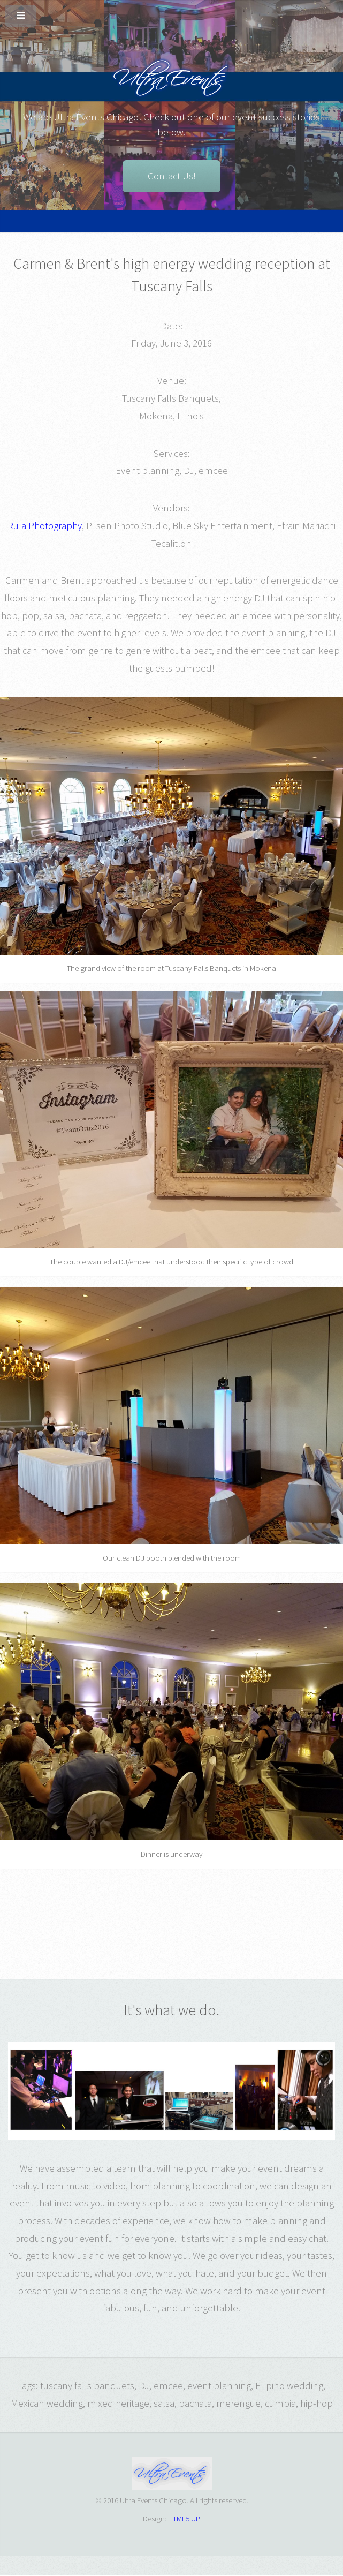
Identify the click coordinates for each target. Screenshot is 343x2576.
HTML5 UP (184, 2518)
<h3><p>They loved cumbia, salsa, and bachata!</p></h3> (230, 1914)
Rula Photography (44, 525)
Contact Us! (172, 176)
